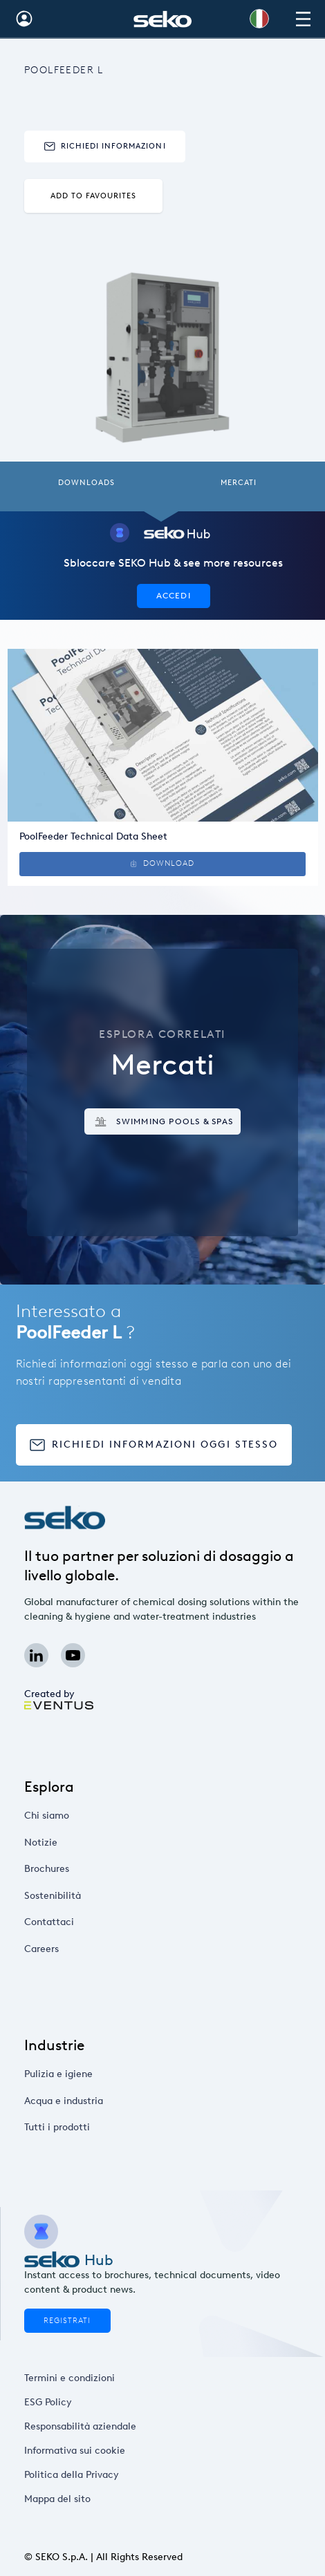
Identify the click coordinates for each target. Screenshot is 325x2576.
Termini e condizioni (72, 2378)
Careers (83, 1948)
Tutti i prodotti (93, 2127)
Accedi (173, 595)
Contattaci (88, 1922)
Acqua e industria (98, 2100)
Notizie (82, 1842)
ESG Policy (57, 2402)
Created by (58, 1698)
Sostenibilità (90, 1895)
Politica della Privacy (73, 2474)
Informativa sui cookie (76, 2450)
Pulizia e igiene (94, 2074)
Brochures (86, 1869)
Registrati (67, 2320)
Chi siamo (86, 1816)
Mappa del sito (64, 2498)
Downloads (86, 482)
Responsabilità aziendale (80, 2426)
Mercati (239, 482)
